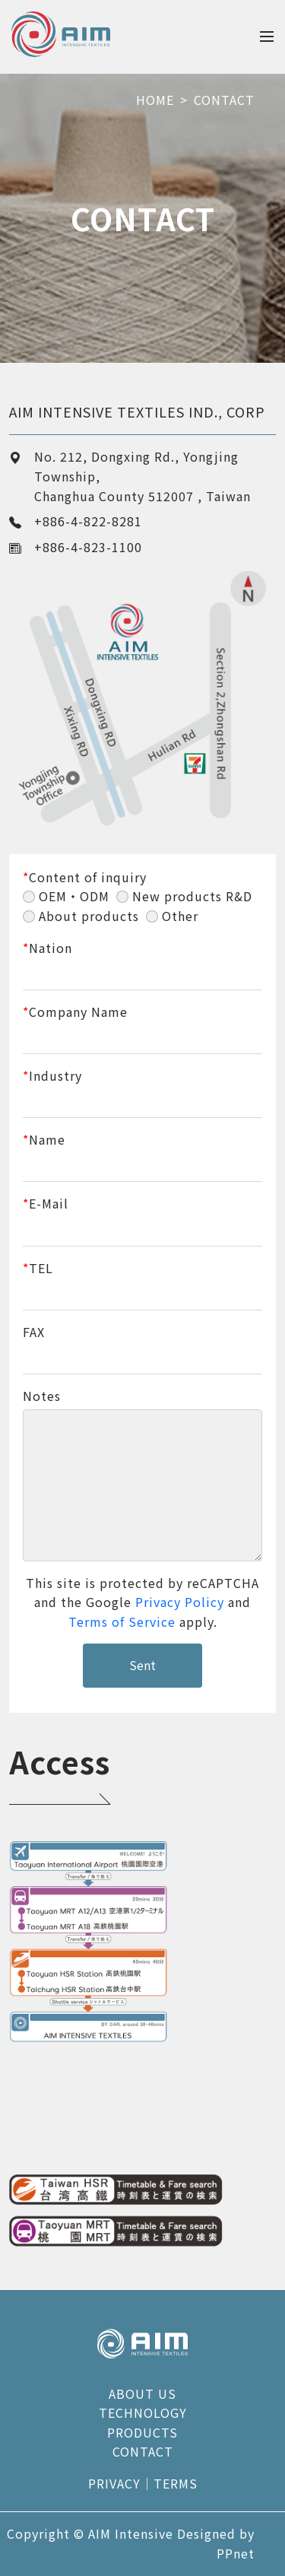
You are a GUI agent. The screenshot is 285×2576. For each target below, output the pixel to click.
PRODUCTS (142, 2432)
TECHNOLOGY (143, 2412)
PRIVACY (114, 2483)
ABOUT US (142, 2393)
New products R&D (192, 896)
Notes (42, 1395)
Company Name (75, 1011)
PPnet (236, 2553)
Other (180, 916)
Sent (142, 1665)
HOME (155, 100)
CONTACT (224, 100)
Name (44, 1139)
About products (89, 916)
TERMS (176, 2483)
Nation (47, 948)
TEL (38, 1268)
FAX (34, 1332)
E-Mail (45, 1203)
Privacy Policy (179, 1602)
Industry (52, 1075)
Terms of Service (122, 1621)
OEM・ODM (74, 896)
